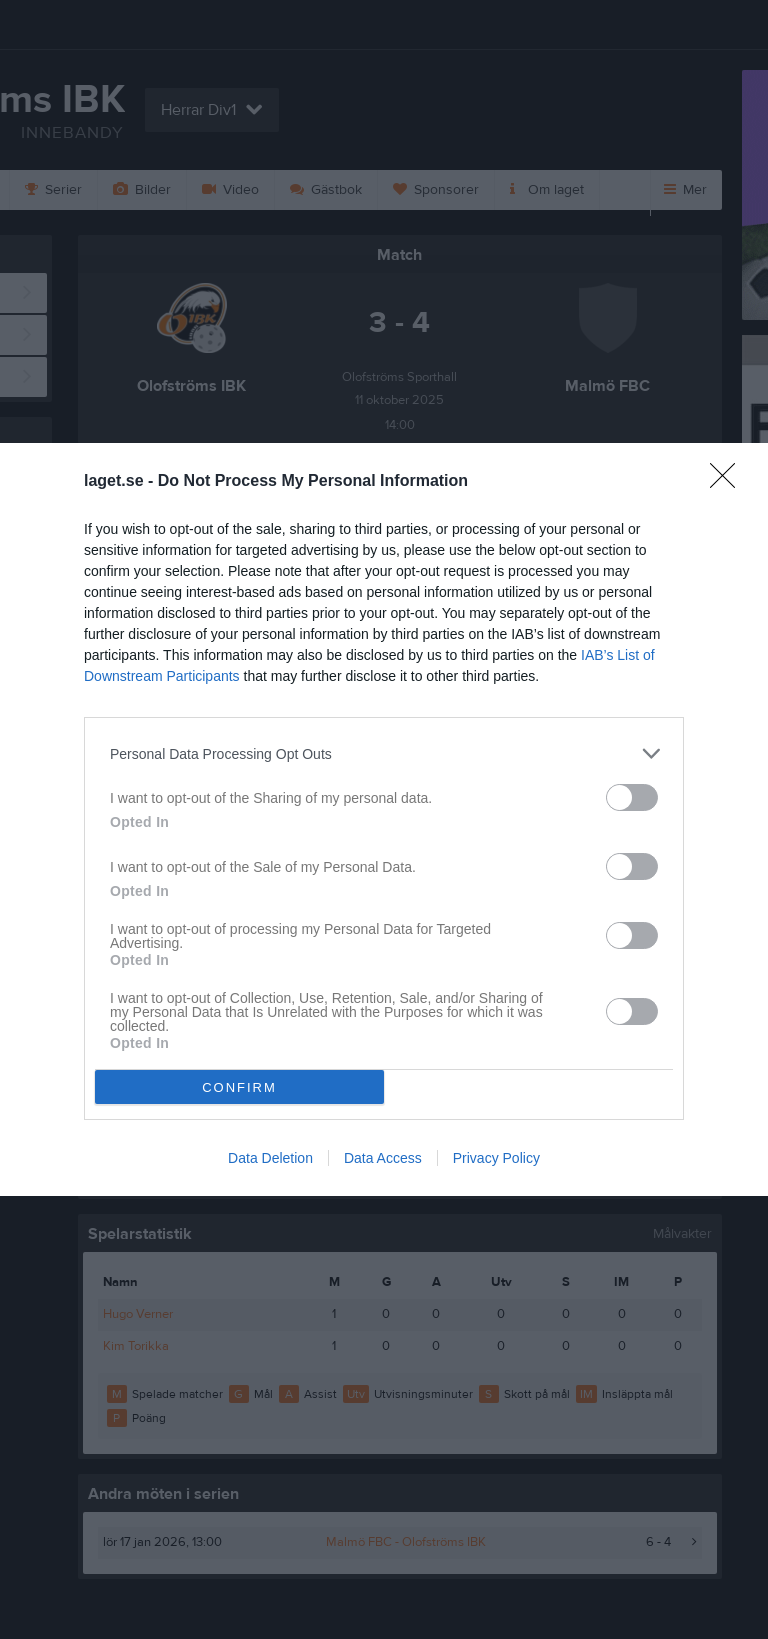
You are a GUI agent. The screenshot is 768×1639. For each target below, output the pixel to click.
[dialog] (384, 819)
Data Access (383, 1158)
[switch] (632, 797)
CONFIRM (239, 1086)
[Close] (729, 482)
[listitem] (384, 753)
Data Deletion (270, 1158)
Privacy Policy (496, 1158)
